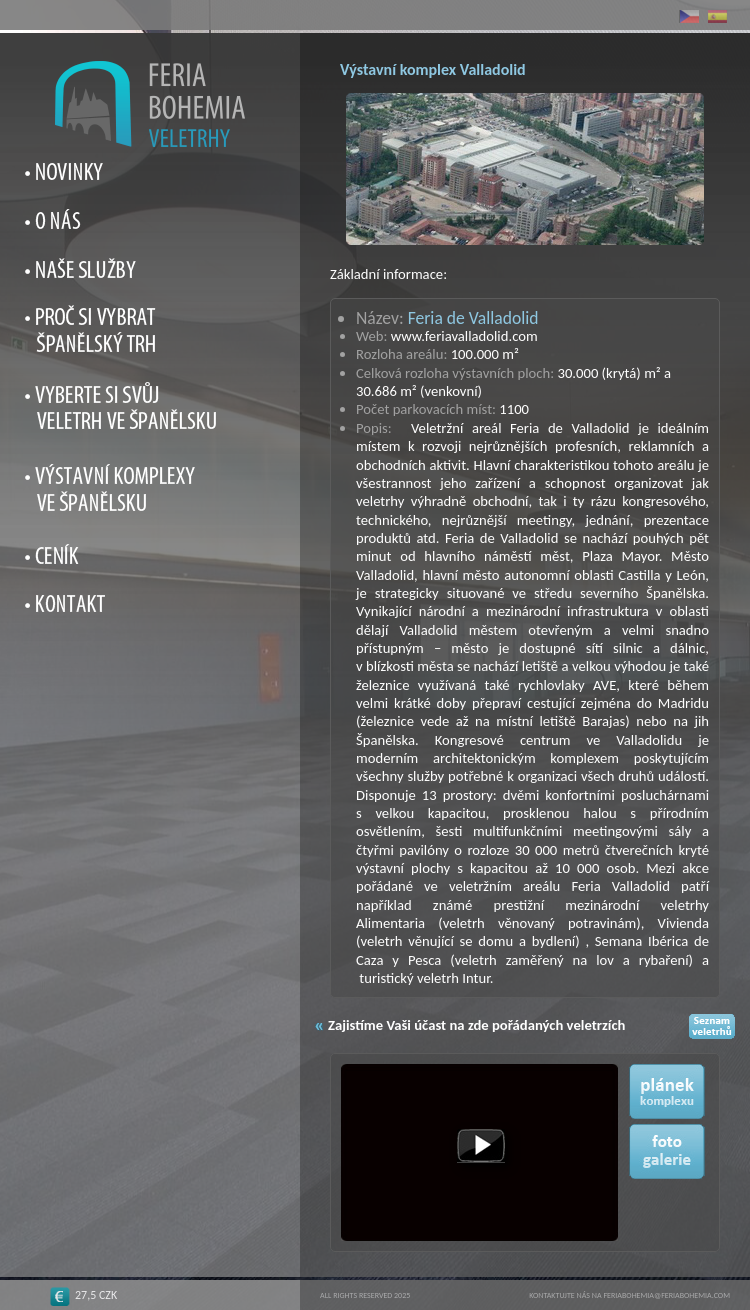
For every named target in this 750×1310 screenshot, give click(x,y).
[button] (481, 1146)
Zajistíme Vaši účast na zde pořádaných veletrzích (476, 1025)
